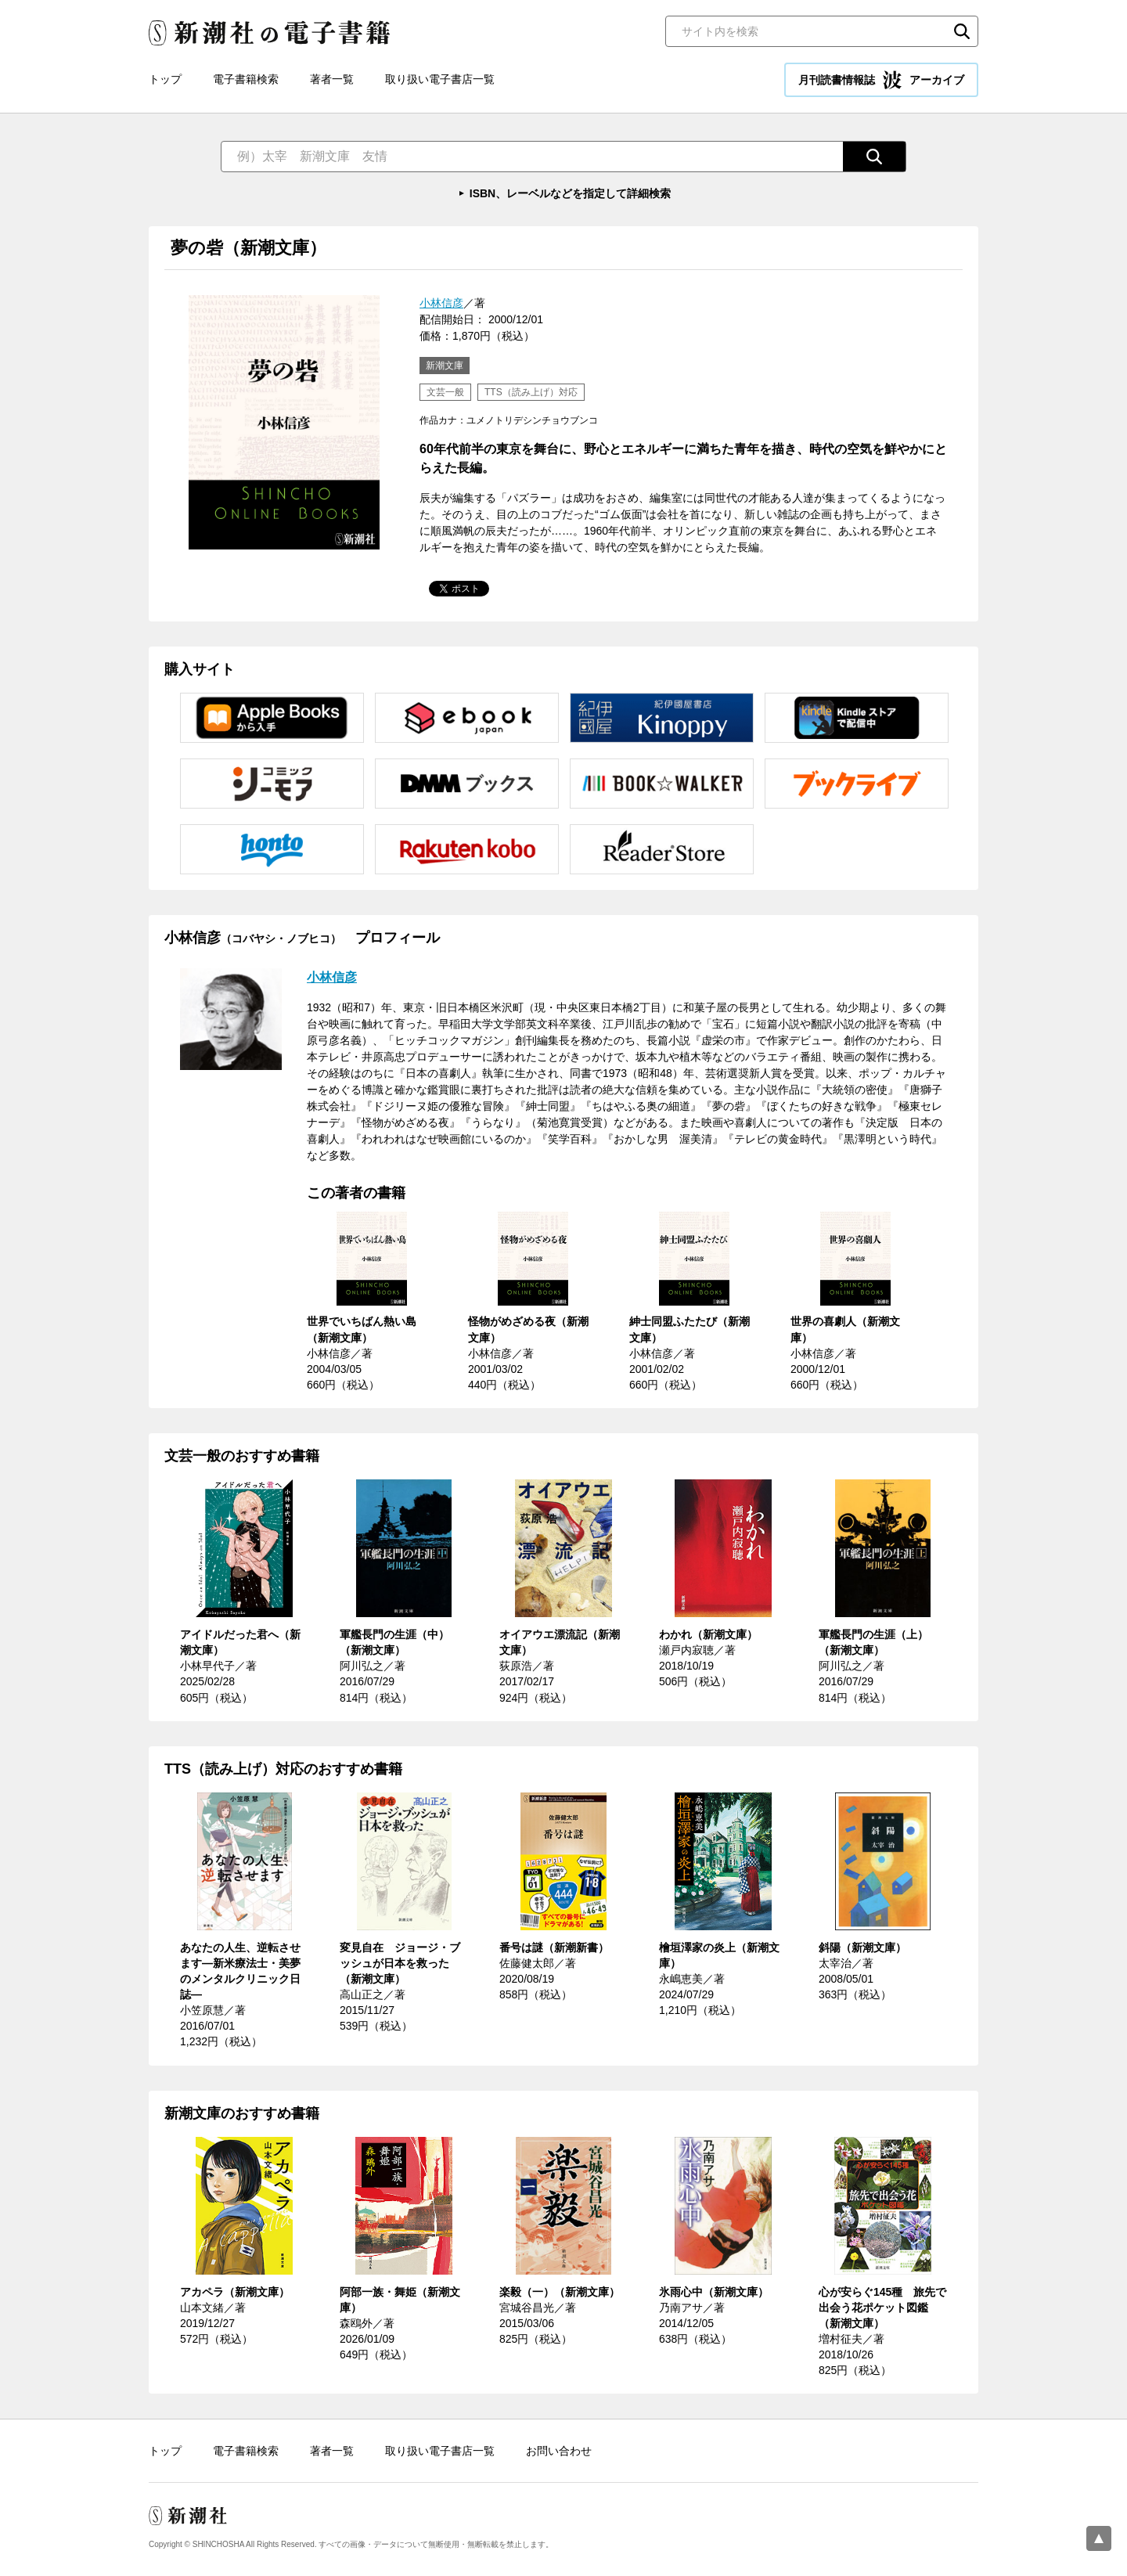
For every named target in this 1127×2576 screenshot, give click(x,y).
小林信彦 (441, 303)
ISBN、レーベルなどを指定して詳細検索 (570, 193)
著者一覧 (332, 79)
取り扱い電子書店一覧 (440, 79)
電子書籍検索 (246, 79)
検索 (962, 31)
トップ (165, 79)
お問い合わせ (559, 2450)
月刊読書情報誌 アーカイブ (881, 79)
